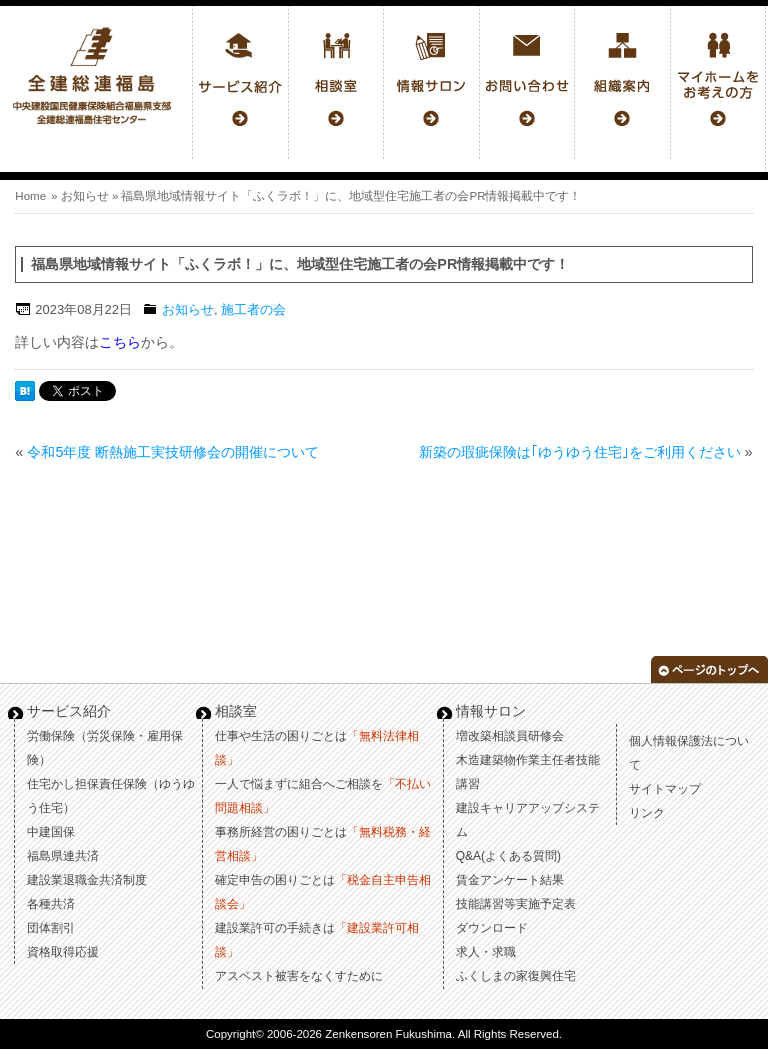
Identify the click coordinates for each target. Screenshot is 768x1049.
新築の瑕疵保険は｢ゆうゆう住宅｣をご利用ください (580, 452)
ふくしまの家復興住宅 (516, 976)
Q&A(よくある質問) (508, 856)
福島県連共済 (63, 856)
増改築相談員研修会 (510, 736)
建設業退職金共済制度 (87, 880)
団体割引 (51, 928)
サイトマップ (665, 789)
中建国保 (51, 832)
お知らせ (85, 196)
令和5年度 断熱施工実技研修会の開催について (173, 452)
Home (30, 196)
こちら (120, 342)
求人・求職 (486, 952)
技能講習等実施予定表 (516, 904)
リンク (647, 813)
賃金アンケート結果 (510, 880)
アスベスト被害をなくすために (299, 976)
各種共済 (51, 904)
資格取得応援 (63, 952)
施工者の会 (253, 309)
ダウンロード (492, 928)
